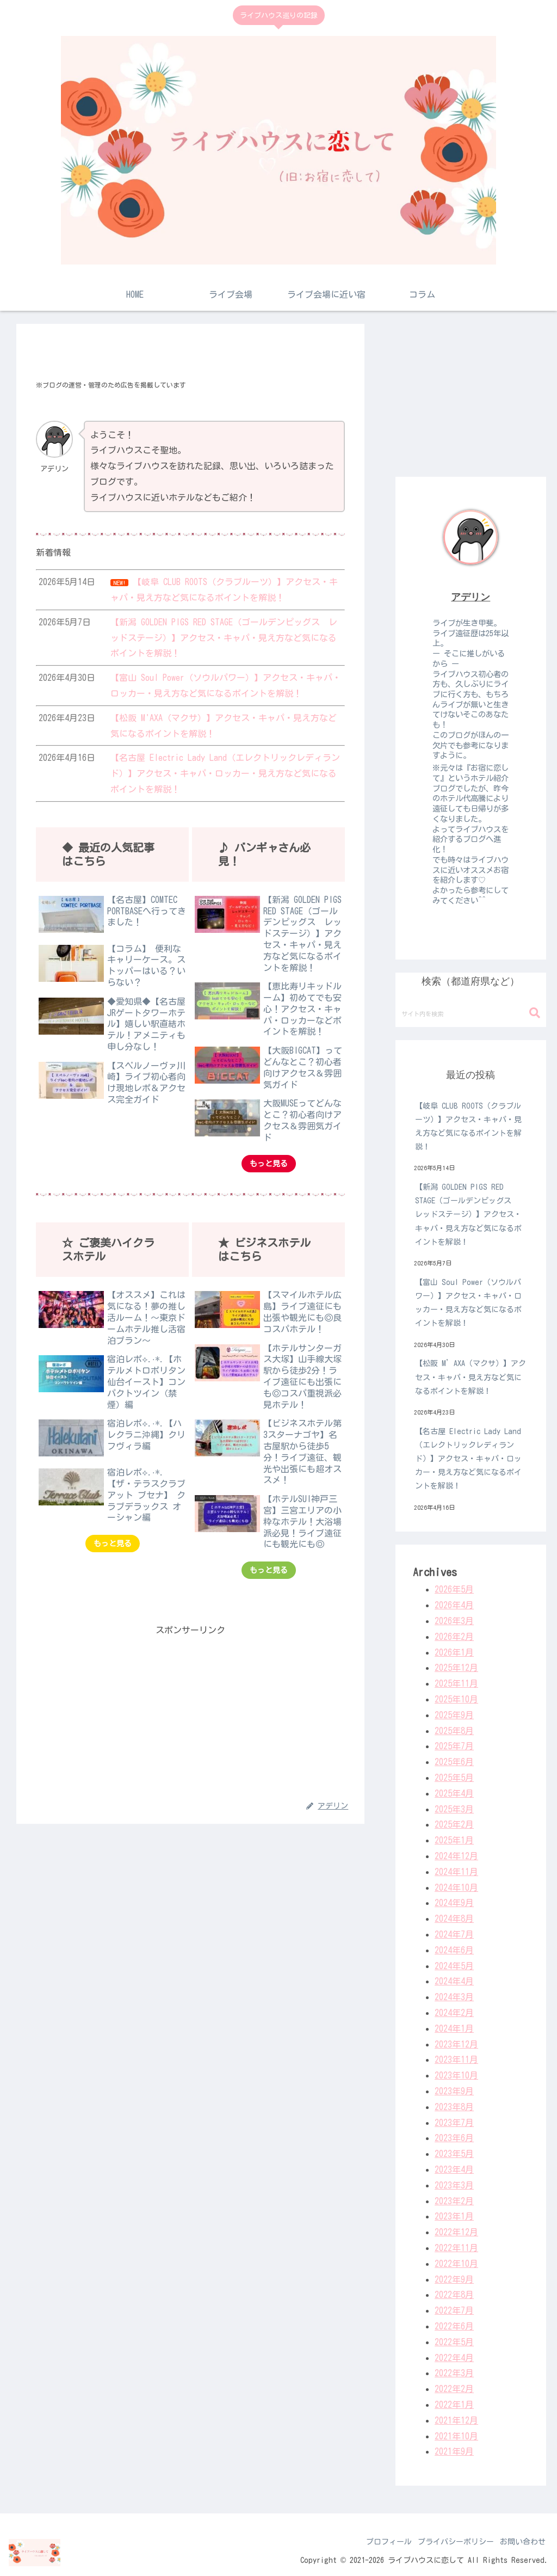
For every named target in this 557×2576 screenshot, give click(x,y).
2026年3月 (454, 1620)
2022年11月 (456, 2247)
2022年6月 (454, 2326)
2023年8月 (454, 2106)
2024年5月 (454, 1966)
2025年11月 (456, 1683)
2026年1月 (454, 1652)
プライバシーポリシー (448, 2542)
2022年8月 (454, 2294)
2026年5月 (454, 1589)
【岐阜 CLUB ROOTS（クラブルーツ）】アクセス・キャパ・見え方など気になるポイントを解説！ (468, 1126)
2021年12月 (456, 2420)
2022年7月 (454, 2310)
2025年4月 (454, 1793)
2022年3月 (454, 2373)
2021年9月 (454, 2451)
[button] (534, 1013)
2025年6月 (454, 1761)
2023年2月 (454, 2201)
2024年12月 (456, 1856)
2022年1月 (454, 2404)
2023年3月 (454, 2185)
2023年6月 (454, 2138)
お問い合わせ (520, 2542)
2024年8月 (454, 1918)
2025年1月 (454, 1840)
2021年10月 (456, 2436)
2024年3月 (454, 1997)
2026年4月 (454, 1605)
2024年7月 (454, 1934)
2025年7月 (454, 1746)
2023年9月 (454, 2091)
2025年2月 (454, 1824)
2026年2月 (454, 1636)
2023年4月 (454, 2169)
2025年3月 (454, 1809)
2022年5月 (454, 2342)
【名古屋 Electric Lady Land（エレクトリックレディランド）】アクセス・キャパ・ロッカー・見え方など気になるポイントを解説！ (468, 1459)
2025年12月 (456, 1667)
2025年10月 (456, 1699)
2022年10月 (456, 2263)
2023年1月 (454, 2216)
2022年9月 (454, 2279)
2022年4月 (454, 2357)
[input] (470, 1013)
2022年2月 (454, 2388)
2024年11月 (456, 1871)
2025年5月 (454, 1777)
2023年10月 (456, 2075)
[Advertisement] (190, 1714)
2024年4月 (454, 1981)
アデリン (470, 597)
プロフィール (376, 2542)
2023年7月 (454, 2122)
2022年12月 (456, 2232)
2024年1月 (454, 2028)
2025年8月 (454, 1730)
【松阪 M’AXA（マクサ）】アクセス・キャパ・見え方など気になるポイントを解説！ (470, 1377)
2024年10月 (456, 1887)
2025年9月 (454, 1715)
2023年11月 (456, 2059)
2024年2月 (454, 2012)
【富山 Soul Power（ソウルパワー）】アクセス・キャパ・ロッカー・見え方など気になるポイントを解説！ (468, 1302)
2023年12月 (456, 2044)
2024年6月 (454, 1950)
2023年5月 (454, 2153)
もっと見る (269, 1163)
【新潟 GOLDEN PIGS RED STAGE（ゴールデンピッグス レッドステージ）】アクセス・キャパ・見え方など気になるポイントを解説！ (468, 1214)
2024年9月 (454, 1902)
